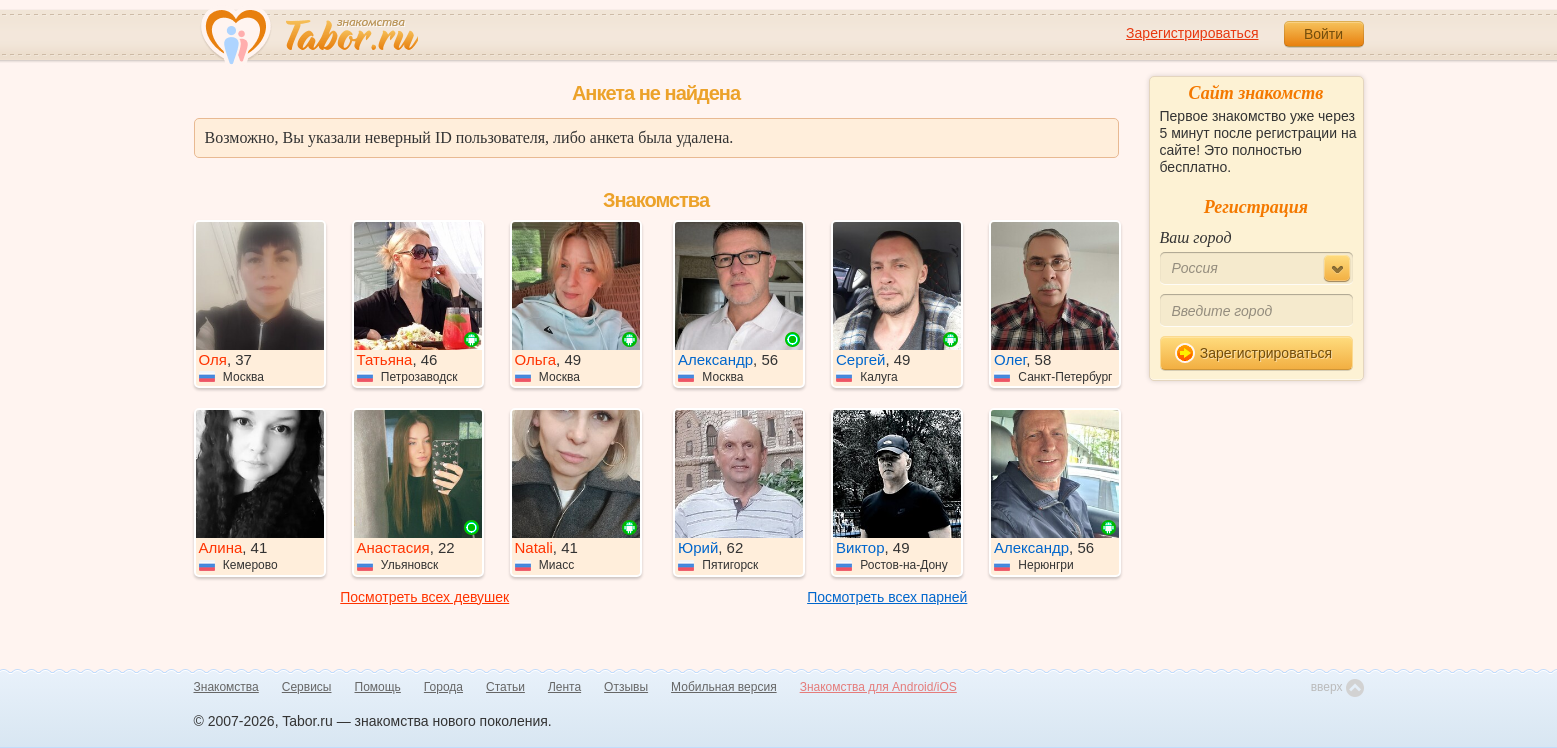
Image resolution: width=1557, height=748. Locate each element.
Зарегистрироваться (1192, 33)
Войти (1323, 34)
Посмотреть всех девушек (424, 597)
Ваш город (1196, 237)
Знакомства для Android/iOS (878, 687)
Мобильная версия (724, 687)
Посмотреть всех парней (887, 597)
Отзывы (626, 687)
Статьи (505, 687)
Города (443, 687)
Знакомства (226, 687)
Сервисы (307, 687)
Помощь (378, 687)
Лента (564, 687)
